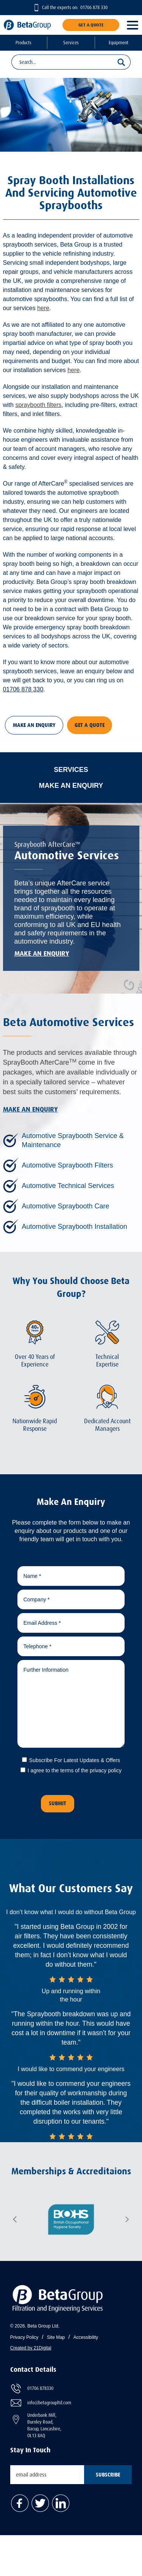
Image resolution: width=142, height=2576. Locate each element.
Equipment (118, 42)
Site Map (56, 2337)
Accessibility (85, 2337)
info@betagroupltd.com (49, 2402)
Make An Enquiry (34, 725)
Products (23, 42)
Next (127, 2219)
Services (71, 42)
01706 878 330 (94, 7)
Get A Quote (91, 25)
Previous (14, 2219)
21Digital (42, 2348)
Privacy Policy (24, 2337)
